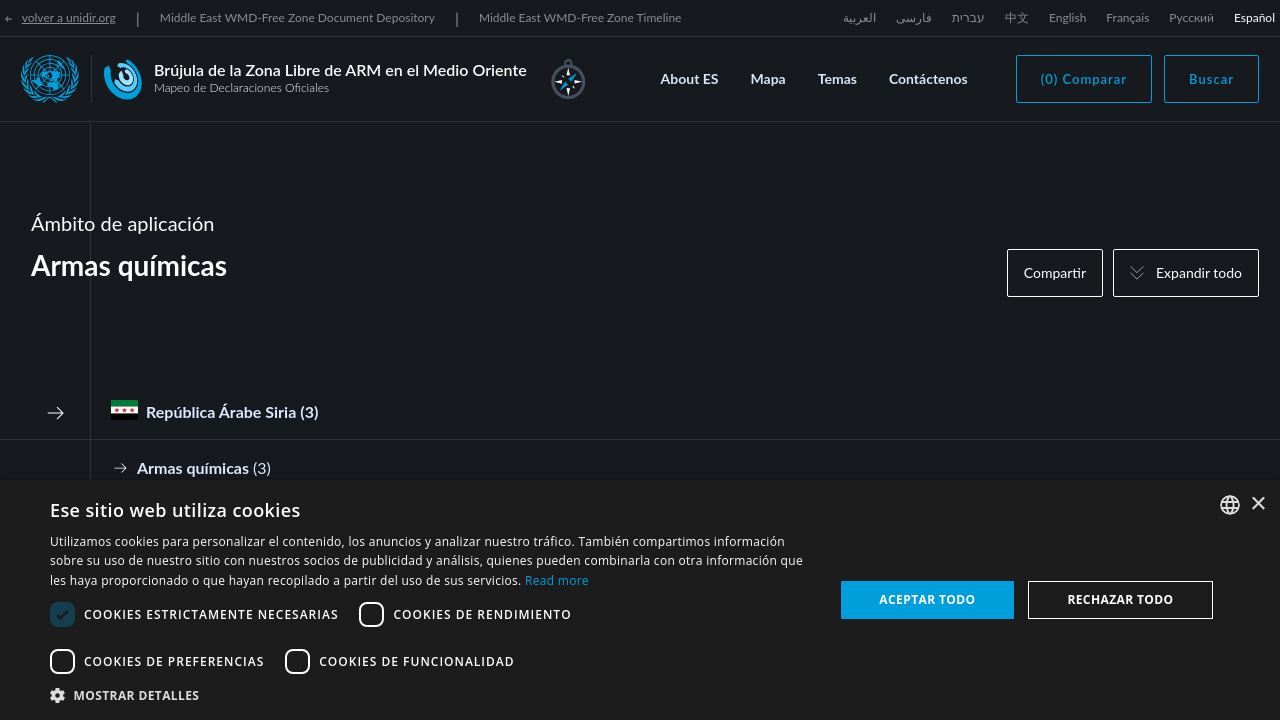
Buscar (1211, 79)
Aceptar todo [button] (927, 599)
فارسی (914, 17)
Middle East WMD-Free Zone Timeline (580, 17)
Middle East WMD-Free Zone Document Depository (297, 17)
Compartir (1055, 272)
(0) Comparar (1084, 79)
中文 (1017, 17)
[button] (430, 695)
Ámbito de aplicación (122, 223)
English (1067, 17)
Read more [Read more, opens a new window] (557, 580)
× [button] (1257, 504)
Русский (1191, 17)
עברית (968, 17)
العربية (859, 17)
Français (1127, 17)
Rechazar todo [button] (1120, 599)
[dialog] (640, 600)
